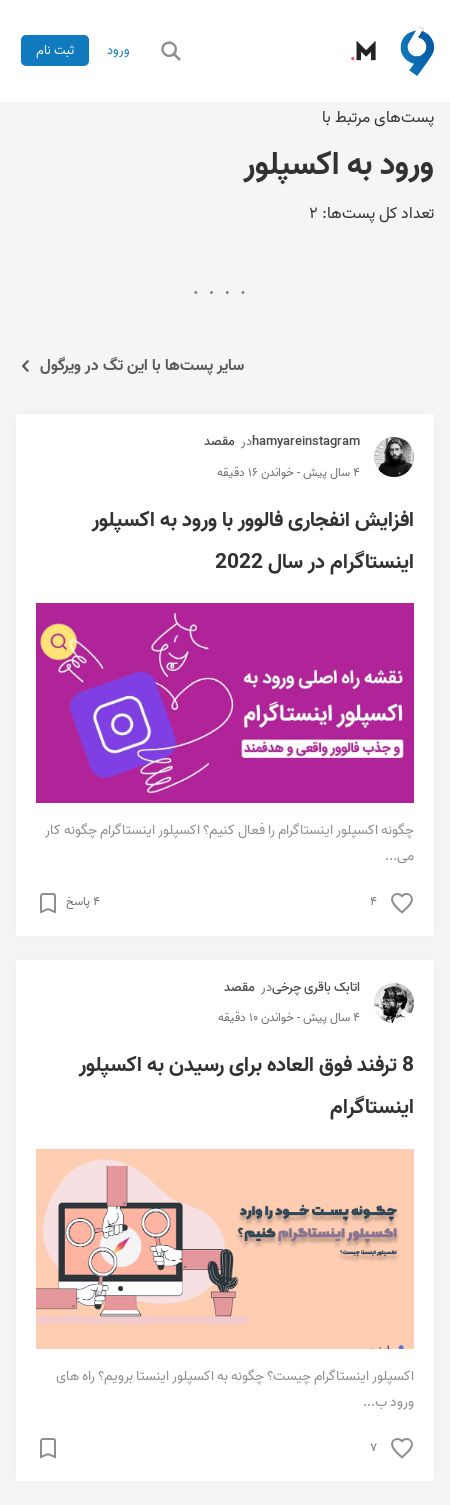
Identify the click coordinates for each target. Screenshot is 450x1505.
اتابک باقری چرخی (316, 987)
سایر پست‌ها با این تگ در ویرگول (130, 366)
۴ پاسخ (83, 902)
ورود (118, 50)
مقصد (219, 441)
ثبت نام (55, 50)
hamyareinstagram (306, 441)
